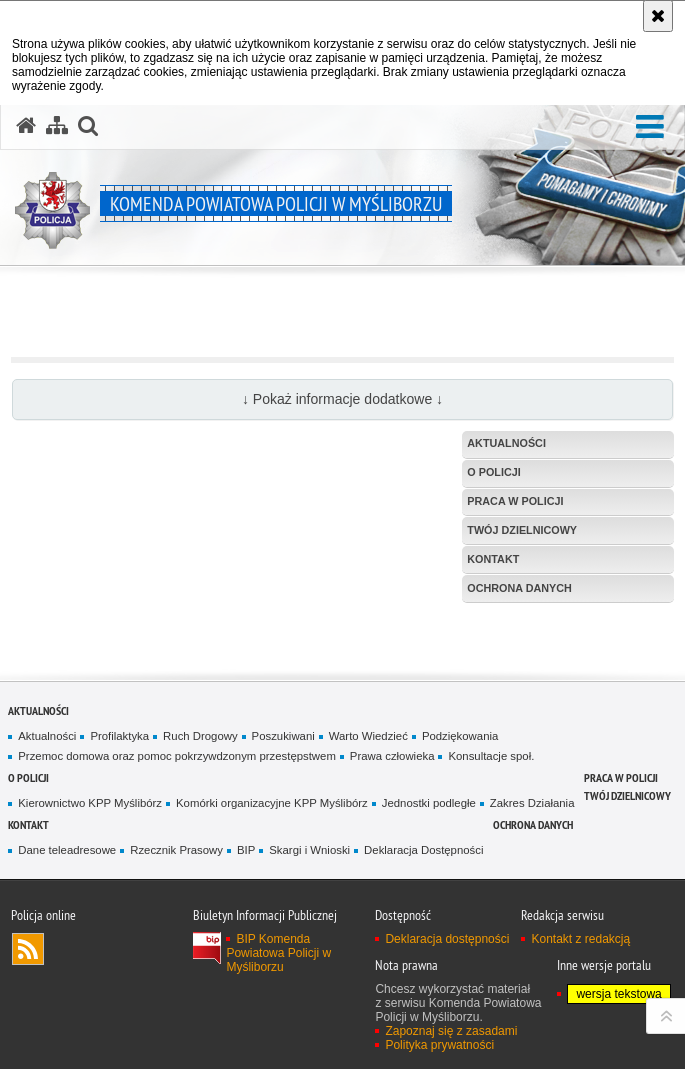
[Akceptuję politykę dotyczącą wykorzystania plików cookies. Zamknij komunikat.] (658, 16)
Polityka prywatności (439, 1045)
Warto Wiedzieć (368, 736)
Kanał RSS (28, 949)
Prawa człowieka (392, 756)
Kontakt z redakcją (580, 939)
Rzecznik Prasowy (176, 850)
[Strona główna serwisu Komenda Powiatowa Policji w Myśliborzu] (26, 126)
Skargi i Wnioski (309, 850)
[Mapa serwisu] (57, 126)
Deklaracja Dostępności (423, 850)
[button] (650, 127)
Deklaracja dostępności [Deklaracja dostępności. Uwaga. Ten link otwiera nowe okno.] (447, 939)
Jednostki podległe (429, 803)
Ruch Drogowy (200, 736)
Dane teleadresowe (67, 850)
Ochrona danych (533, 824)
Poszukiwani (283, 736)
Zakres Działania (532, 803)
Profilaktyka (119, 736)
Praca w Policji (621, 777)
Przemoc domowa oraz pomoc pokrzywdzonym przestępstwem (177, 756)
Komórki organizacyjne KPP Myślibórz (272, 803)
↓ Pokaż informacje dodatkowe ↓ (342, 399)
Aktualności (38, 710)
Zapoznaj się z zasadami (451, 1031)
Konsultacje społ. (491, 756)
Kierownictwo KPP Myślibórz (90, 803)
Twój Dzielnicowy (627, 795)
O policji (28, 777)
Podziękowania (460, 736)
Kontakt (28, 824)
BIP (246, 850)
